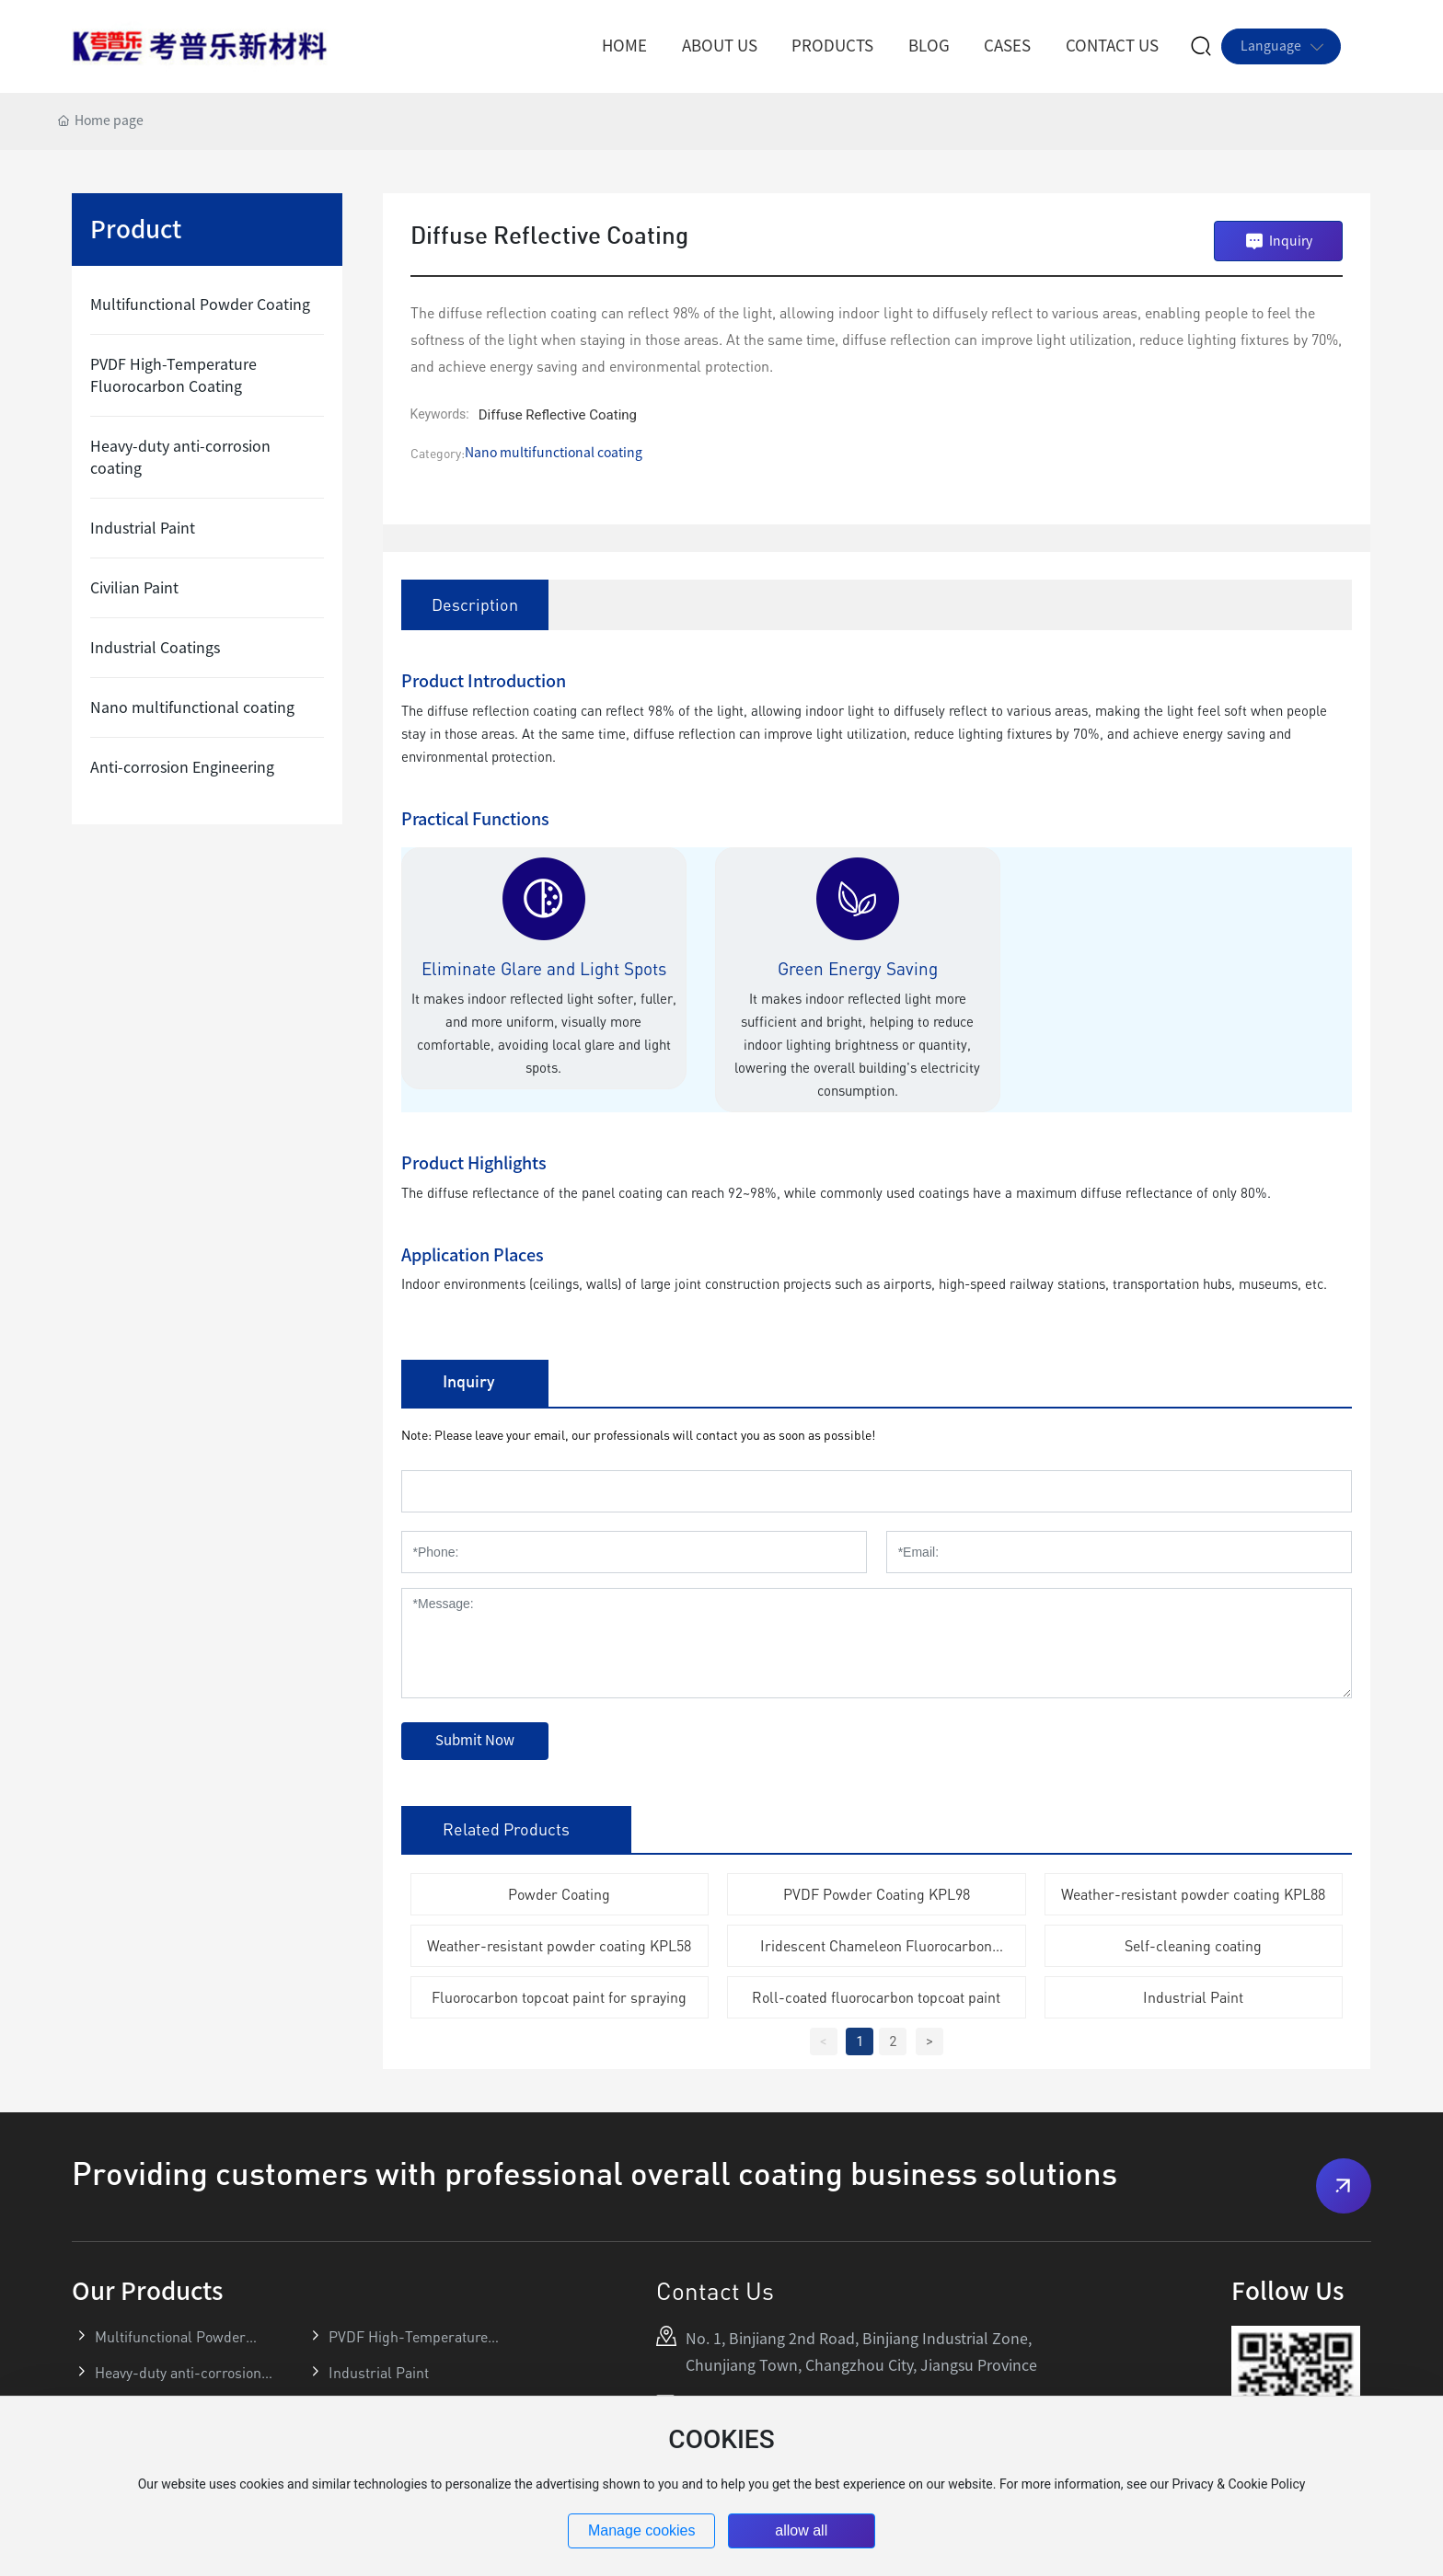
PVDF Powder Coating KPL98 (876, 1894)
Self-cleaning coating (1193, 1946)
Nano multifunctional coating (553, 452)
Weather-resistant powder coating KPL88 (1193, 1894)
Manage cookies (642, 2530)
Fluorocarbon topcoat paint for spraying (559, 1997)
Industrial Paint (1193, 1997)
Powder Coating (559, 1894)
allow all (801, 2530)
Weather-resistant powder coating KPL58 (559, 1946)
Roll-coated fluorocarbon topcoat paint (876, 1997)
